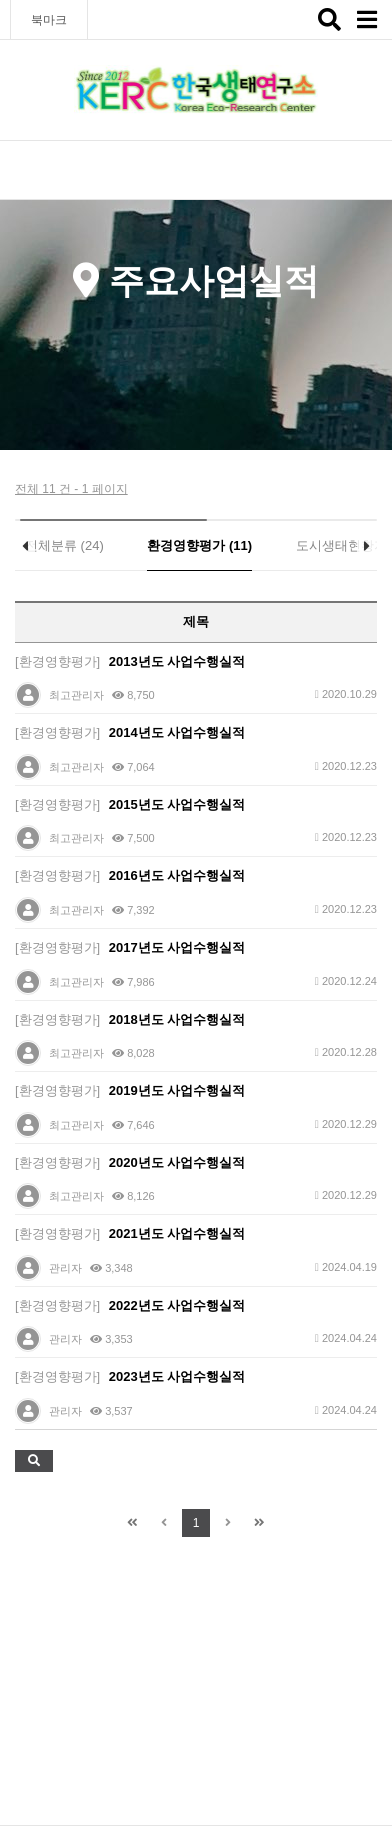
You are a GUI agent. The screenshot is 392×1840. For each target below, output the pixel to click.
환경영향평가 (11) (199, 545)
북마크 (49, 20)
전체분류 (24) (64, 545)
